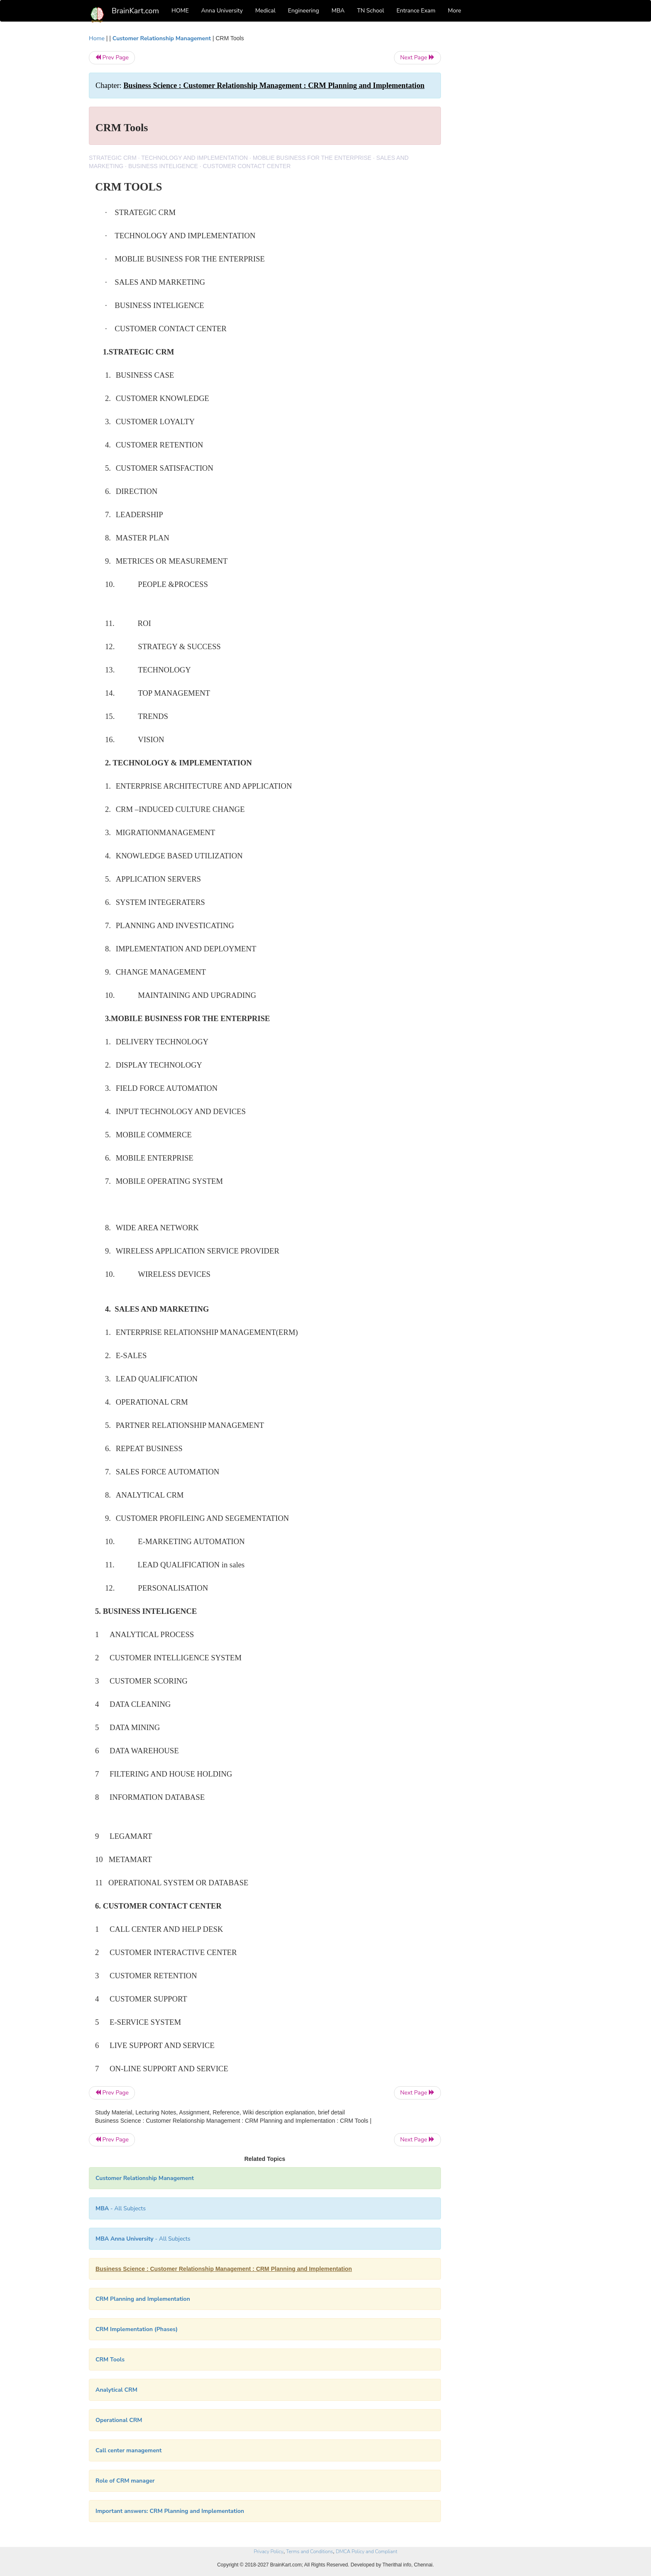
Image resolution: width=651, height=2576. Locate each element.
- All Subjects (120, 2208)
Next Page (417, 57)
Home (97, 38)
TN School (370, 11)
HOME (180, 11)
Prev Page (112, 57)
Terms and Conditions (309, 2551)
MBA (338, 11)
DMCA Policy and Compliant (366, 2551)
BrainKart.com (135, 11)
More (454, 11)
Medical (265, 11)
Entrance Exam (416, 11)
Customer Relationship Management (162, 38)
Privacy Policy (268, 2551)
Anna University (222, 11)
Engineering (303, 11)
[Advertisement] (508, 158)
